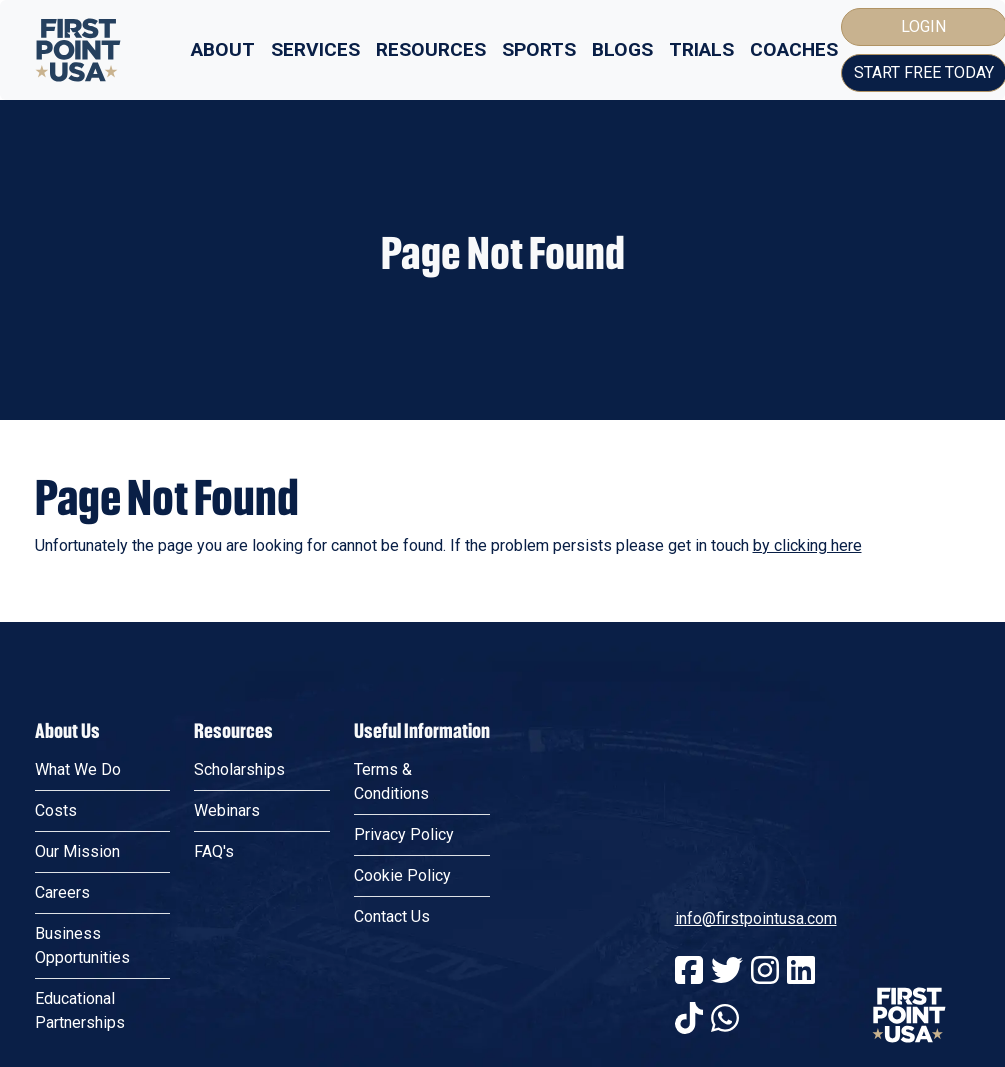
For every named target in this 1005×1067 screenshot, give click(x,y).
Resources (431, 49)
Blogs (622, 49)
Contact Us (392, 916)
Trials (701, 49)
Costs (56, 810)
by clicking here (807, 545)
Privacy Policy (404, 834)
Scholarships (239, 769)
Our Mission (77, 851)
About (223, 49)
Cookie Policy (402, 875)
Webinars (227, 810)
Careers (62, 892)
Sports (539, 49)
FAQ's (214, 851)
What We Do (78, 769)
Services (315, 49)
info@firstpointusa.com (756, 918)
